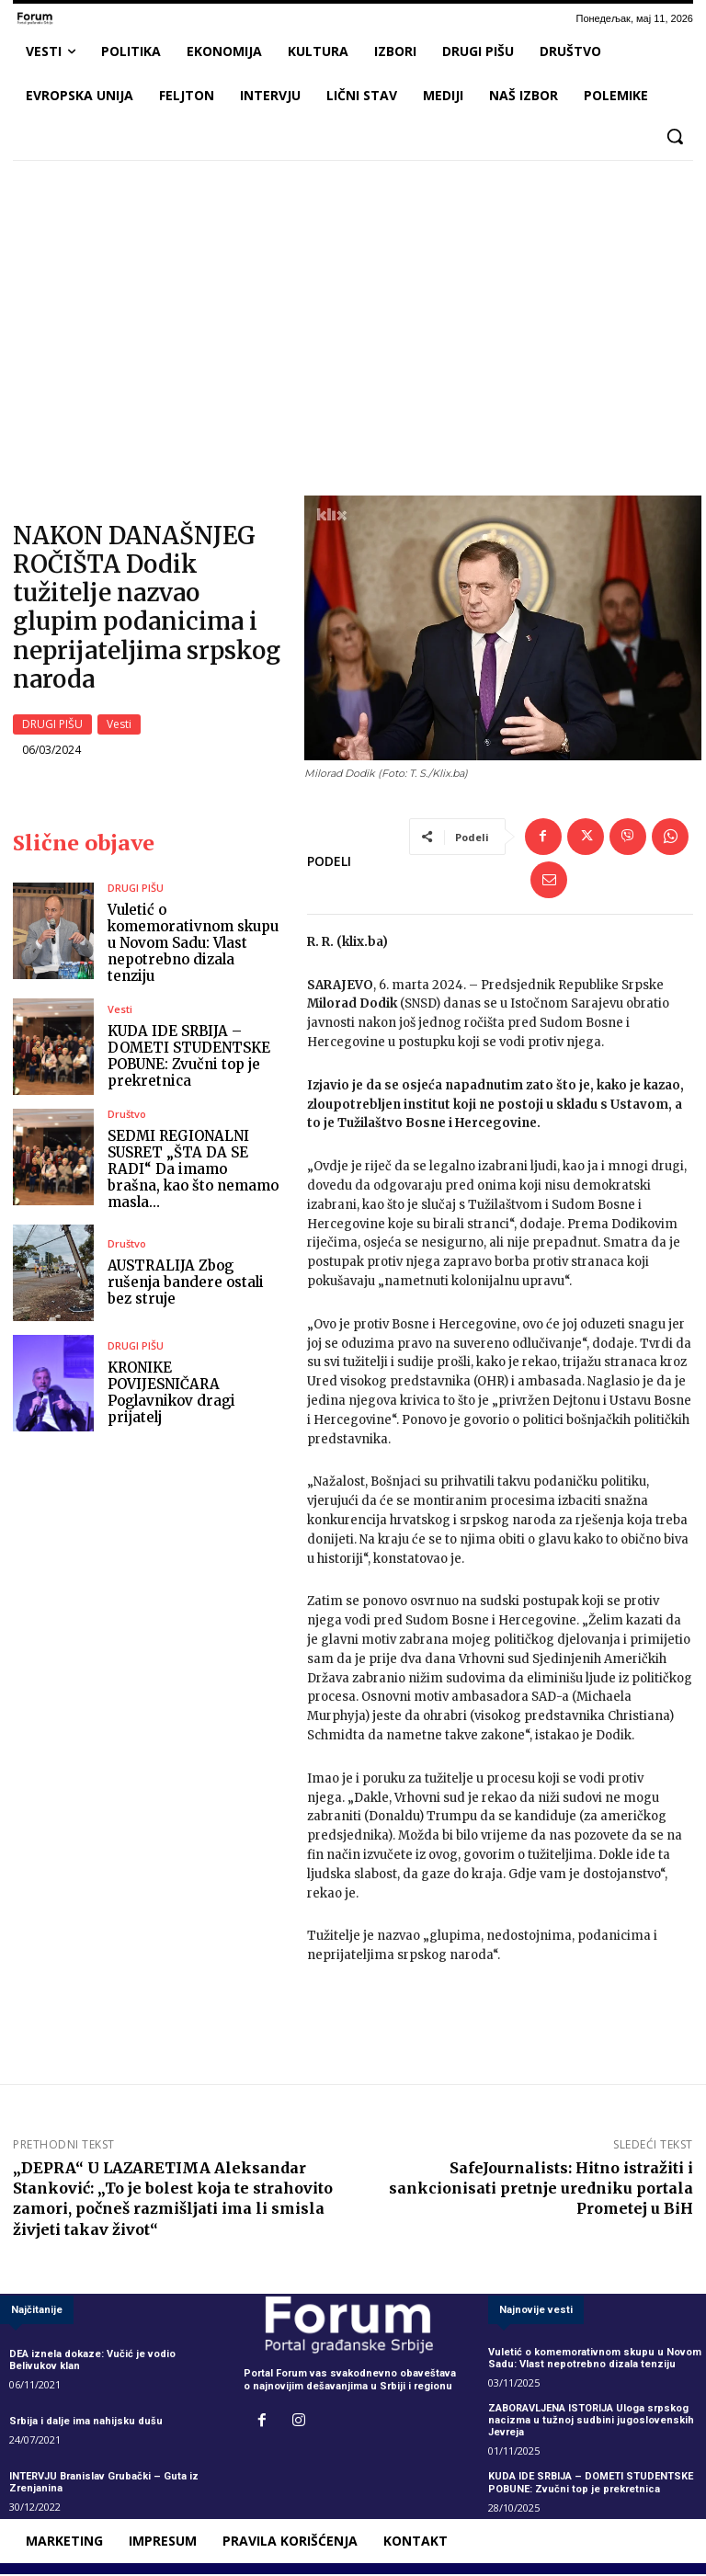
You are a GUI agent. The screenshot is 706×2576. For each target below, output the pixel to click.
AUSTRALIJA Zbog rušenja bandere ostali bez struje (186, 1283)
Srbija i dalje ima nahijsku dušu (86, 2422)
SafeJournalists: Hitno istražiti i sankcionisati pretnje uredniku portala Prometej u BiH (541, 2189)
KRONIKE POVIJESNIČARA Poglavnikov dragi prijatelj (171, 1393)
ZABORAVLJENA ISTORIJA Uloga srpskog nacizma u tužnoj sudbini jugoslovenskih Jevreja (591, 2421)
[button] (674, 136)
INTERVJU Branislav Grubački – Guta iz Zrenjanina (104, 2484)
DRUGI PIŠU (52, 725)
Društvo (127, 1115)
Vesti (119, 725)
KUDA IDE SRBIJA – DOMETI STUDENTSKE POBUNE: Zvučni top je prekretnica (189, 1056)
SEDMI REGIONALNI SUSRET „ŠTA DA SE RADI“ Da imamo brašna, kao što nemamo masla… (193, 1170)
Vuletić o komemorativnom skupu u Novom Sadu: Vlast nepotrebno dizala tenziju (193, 944)
